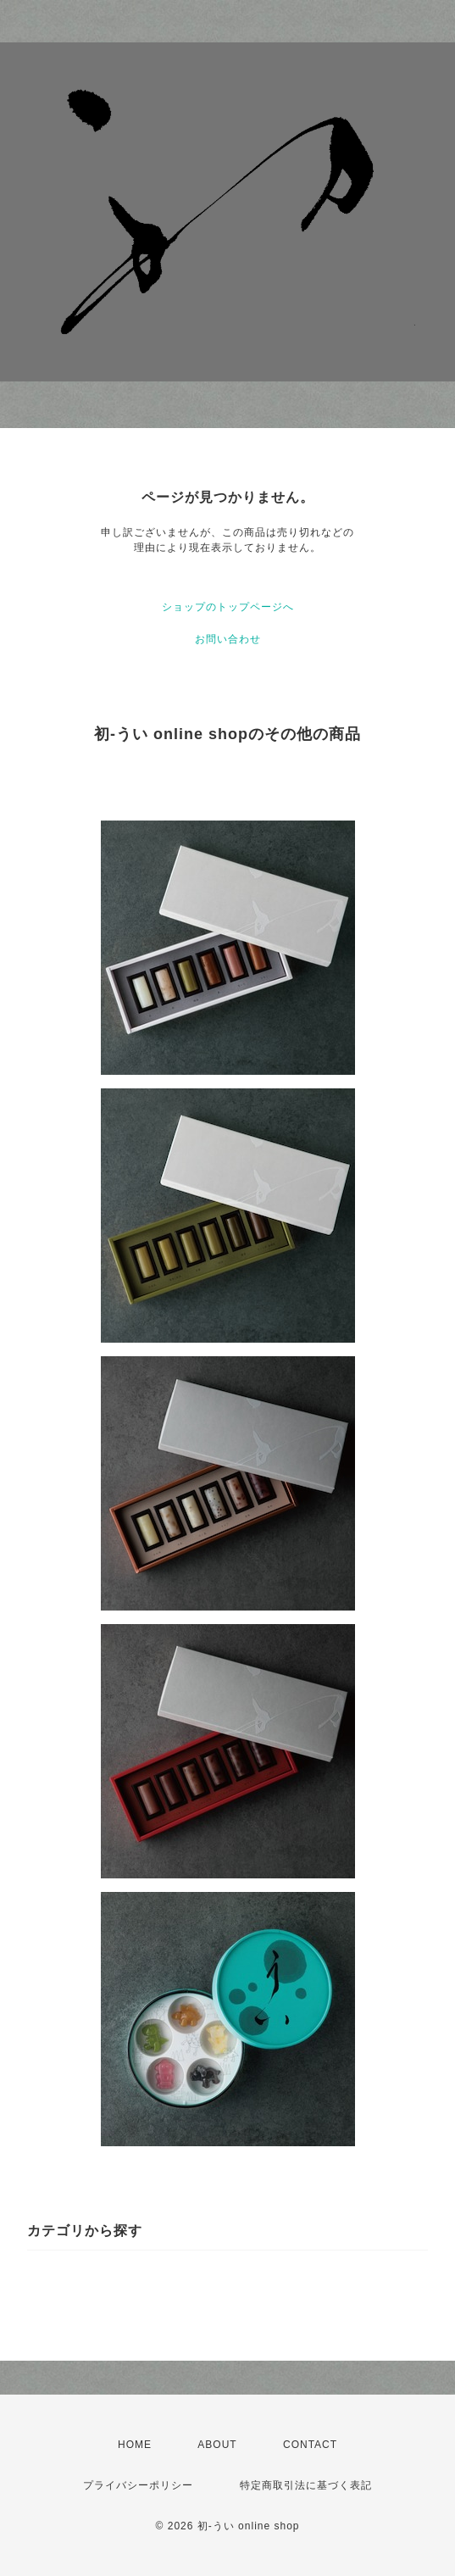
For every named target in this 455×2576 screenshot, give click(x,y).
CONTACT (310, 2445)
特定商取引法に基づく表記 (306, 2485)
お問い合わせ (228, 639)
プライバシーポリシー (138, 2485)
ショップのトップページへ (228, 607)
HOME (135, 2445)
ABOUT (216, 2445)
